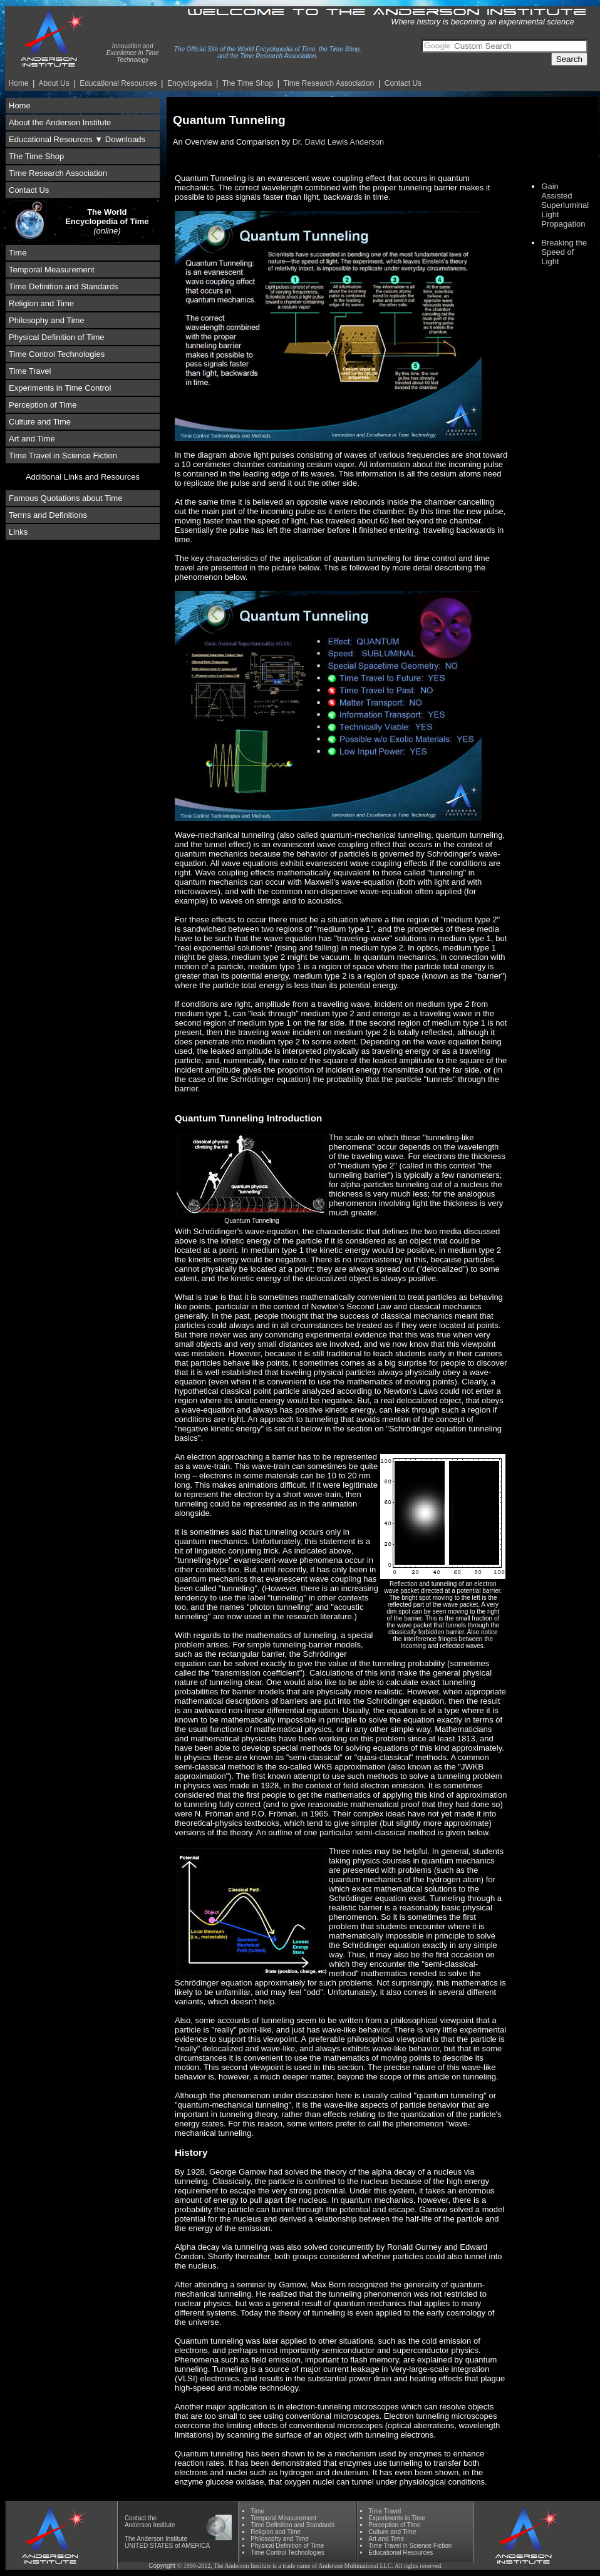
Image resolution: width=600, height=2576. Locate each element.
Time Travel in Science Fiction (63, 455)
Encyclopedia (189, 83)
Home (19, 83)
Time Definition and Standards (63, 286)
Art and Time (32, 438)
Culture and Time (40, 421)
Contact (135, 2518)
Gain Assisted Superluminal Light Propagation (565, 205)
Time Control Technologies (57, 354)
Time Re (328, 83)
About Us (53, 83)
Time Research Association (58, 173)
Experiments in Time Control (60, 388)
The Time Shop (247, 83)
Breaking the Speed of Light (564, 252)
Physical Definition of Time (56, 337)
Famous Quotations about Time (65, 498)
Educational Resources (118, 83)
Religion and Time (41, 303)
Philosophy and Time (47, 320)
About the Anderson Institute (60, 122)
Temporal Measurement (52, 269)
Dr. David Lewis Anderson (338, 142)
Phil (280, 2538)
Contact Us (403, 83)
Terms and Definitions (48, 515)
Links (18, 532)
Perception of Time (42, 405)
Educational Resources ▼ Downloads (77, 139)
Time (17, 252)
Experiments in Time (396, 2518)
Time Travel (30, 371)
